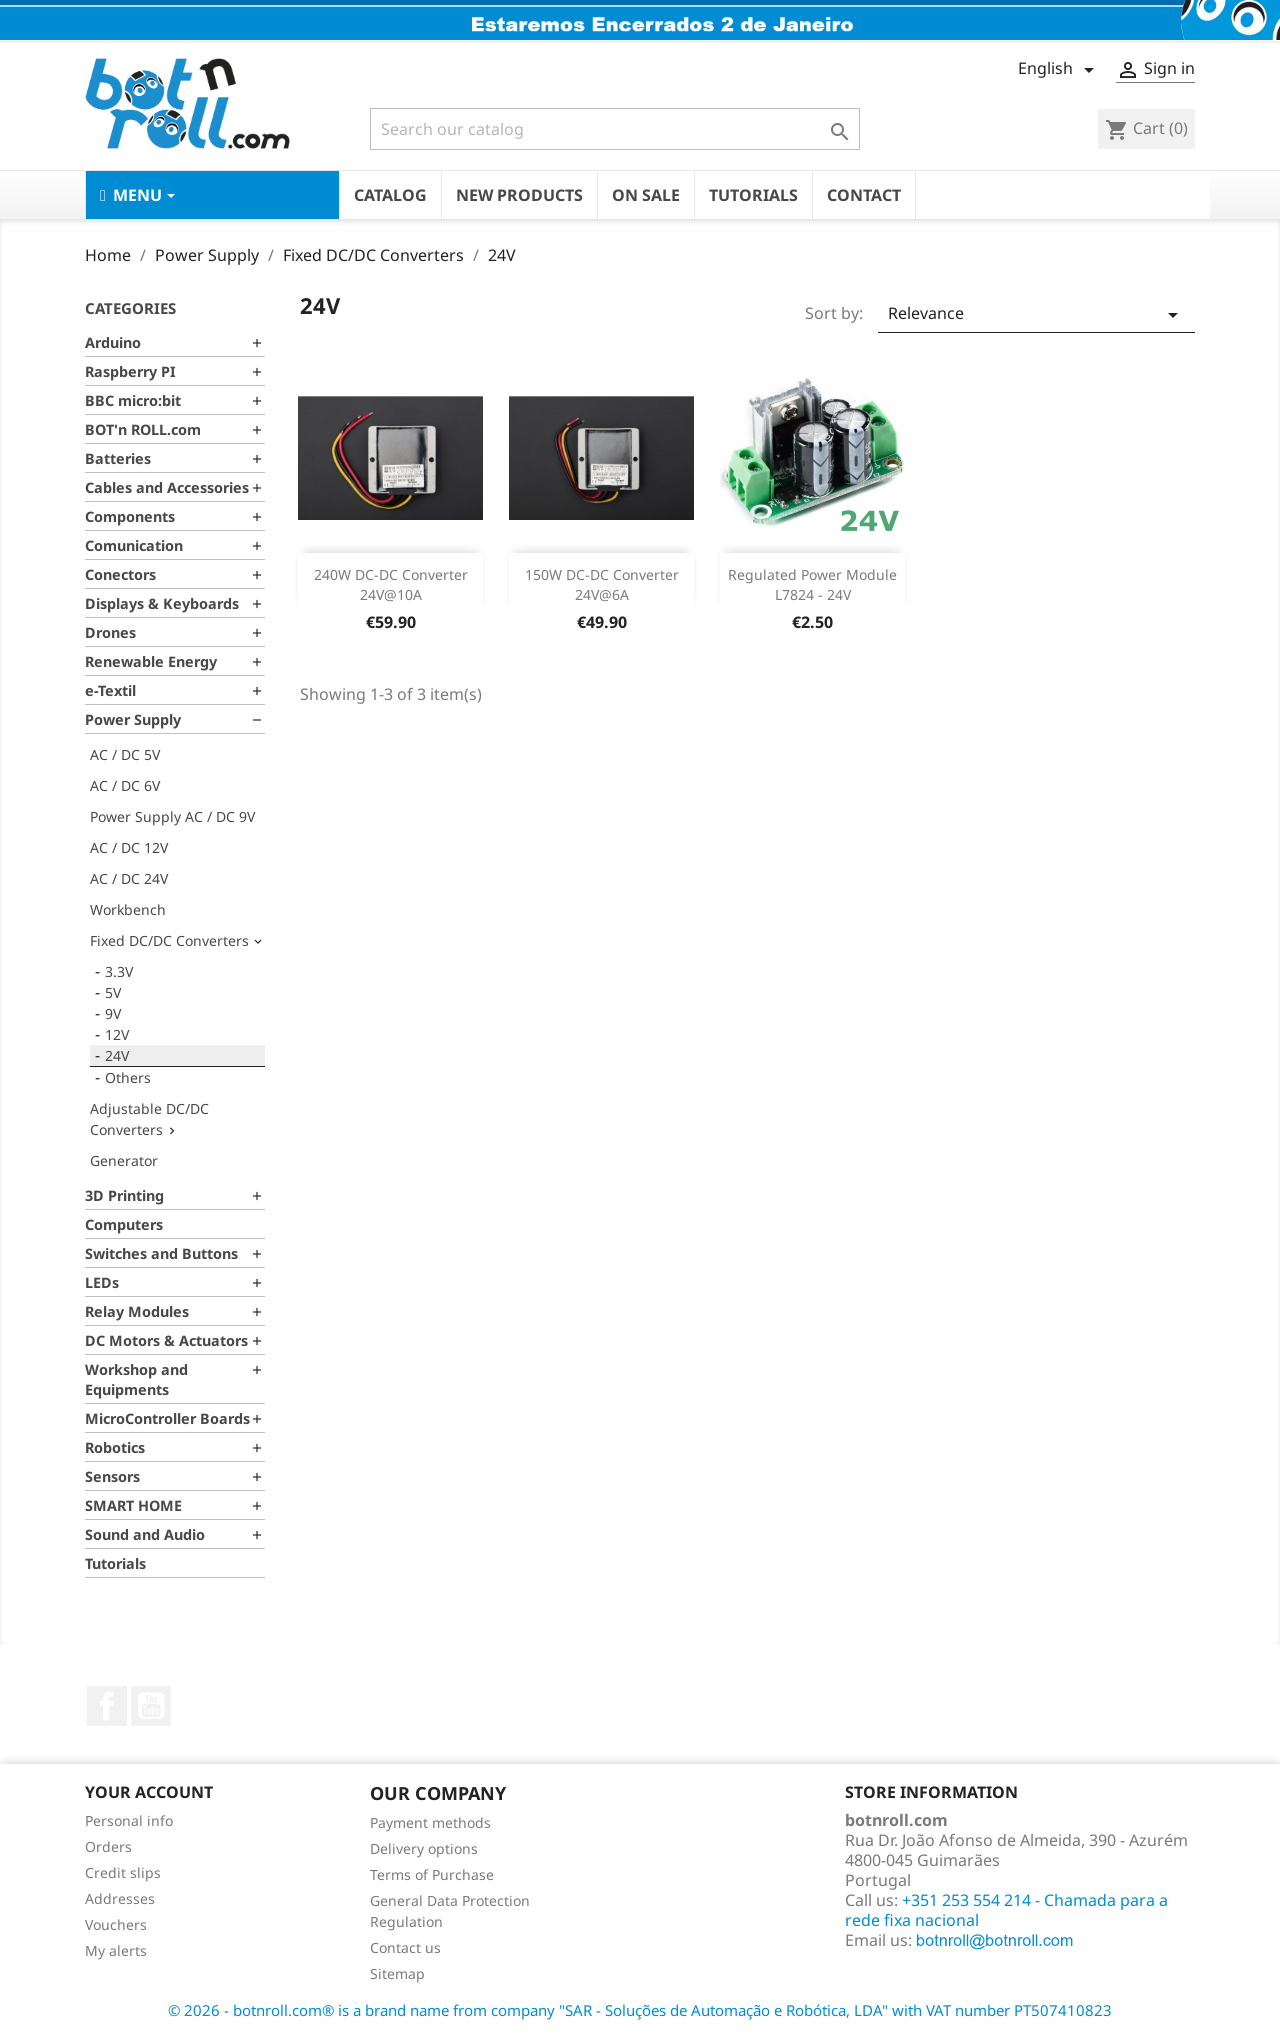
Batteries (118, 458)
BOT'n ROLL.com (143, 429)
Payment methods (430, 1822)
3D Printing (124, 1195)
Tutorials (115, 1563)
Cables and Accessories (167, 487)
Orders (108, 1846)
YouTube (151, 1706)
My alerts (116, 1950)
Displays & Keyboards (162, 603)
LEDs (102, 1282)
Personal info (129, 1820)
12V (117, 1034)
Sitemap (397, 1973)
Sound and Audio (145, 1534)
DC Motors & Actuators (166, 1340)
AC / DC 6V (125, 785)
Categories (130, 308)
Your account (149, 1792)
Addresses (120, 1898)
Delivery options (424, 1848)
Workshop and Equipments (136, 1379)
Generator (124, 1160)
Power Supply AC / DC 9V (172, 816)
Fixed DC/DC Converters (169, 940)
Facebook (107, 1706)
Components (130, 516)
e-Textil (110, 690)
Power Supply (133, 719)
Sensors (112, 1476)
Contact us (405, 1947)
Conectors (120, 574)
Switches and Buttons (161, 1253)
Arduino (113, 342)
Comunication (134, 545)
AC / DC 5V (125, 754)
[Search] (615, 129)
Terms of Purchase (432, 1874)
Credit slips (123, 1872)
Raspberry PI (130, 371)
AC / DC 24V (129, 878)
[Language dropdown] (1059, 70)
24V (117, 1055)
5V (113, 992)
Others (128, 1077)
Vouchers (116, 1924)
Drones (110, 632)
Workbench (128, 909)
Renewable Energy (151, 661)
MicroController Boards (167, 1418)
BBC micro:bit (133, 400)
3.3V (119, 971)
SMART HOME (133, 1505)
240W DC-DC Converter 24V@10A (391, 584)
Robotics (115, 1447)
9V (113, 1013)
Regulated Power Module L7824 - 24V (812, 584)
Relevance (1036, 314)
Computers (124, 1224)
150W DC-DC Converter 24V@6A (602, 584)
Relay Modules (137, 1311)
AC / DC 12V (129, 847)
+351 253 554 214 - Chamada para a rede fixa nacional (1006, 1910)
